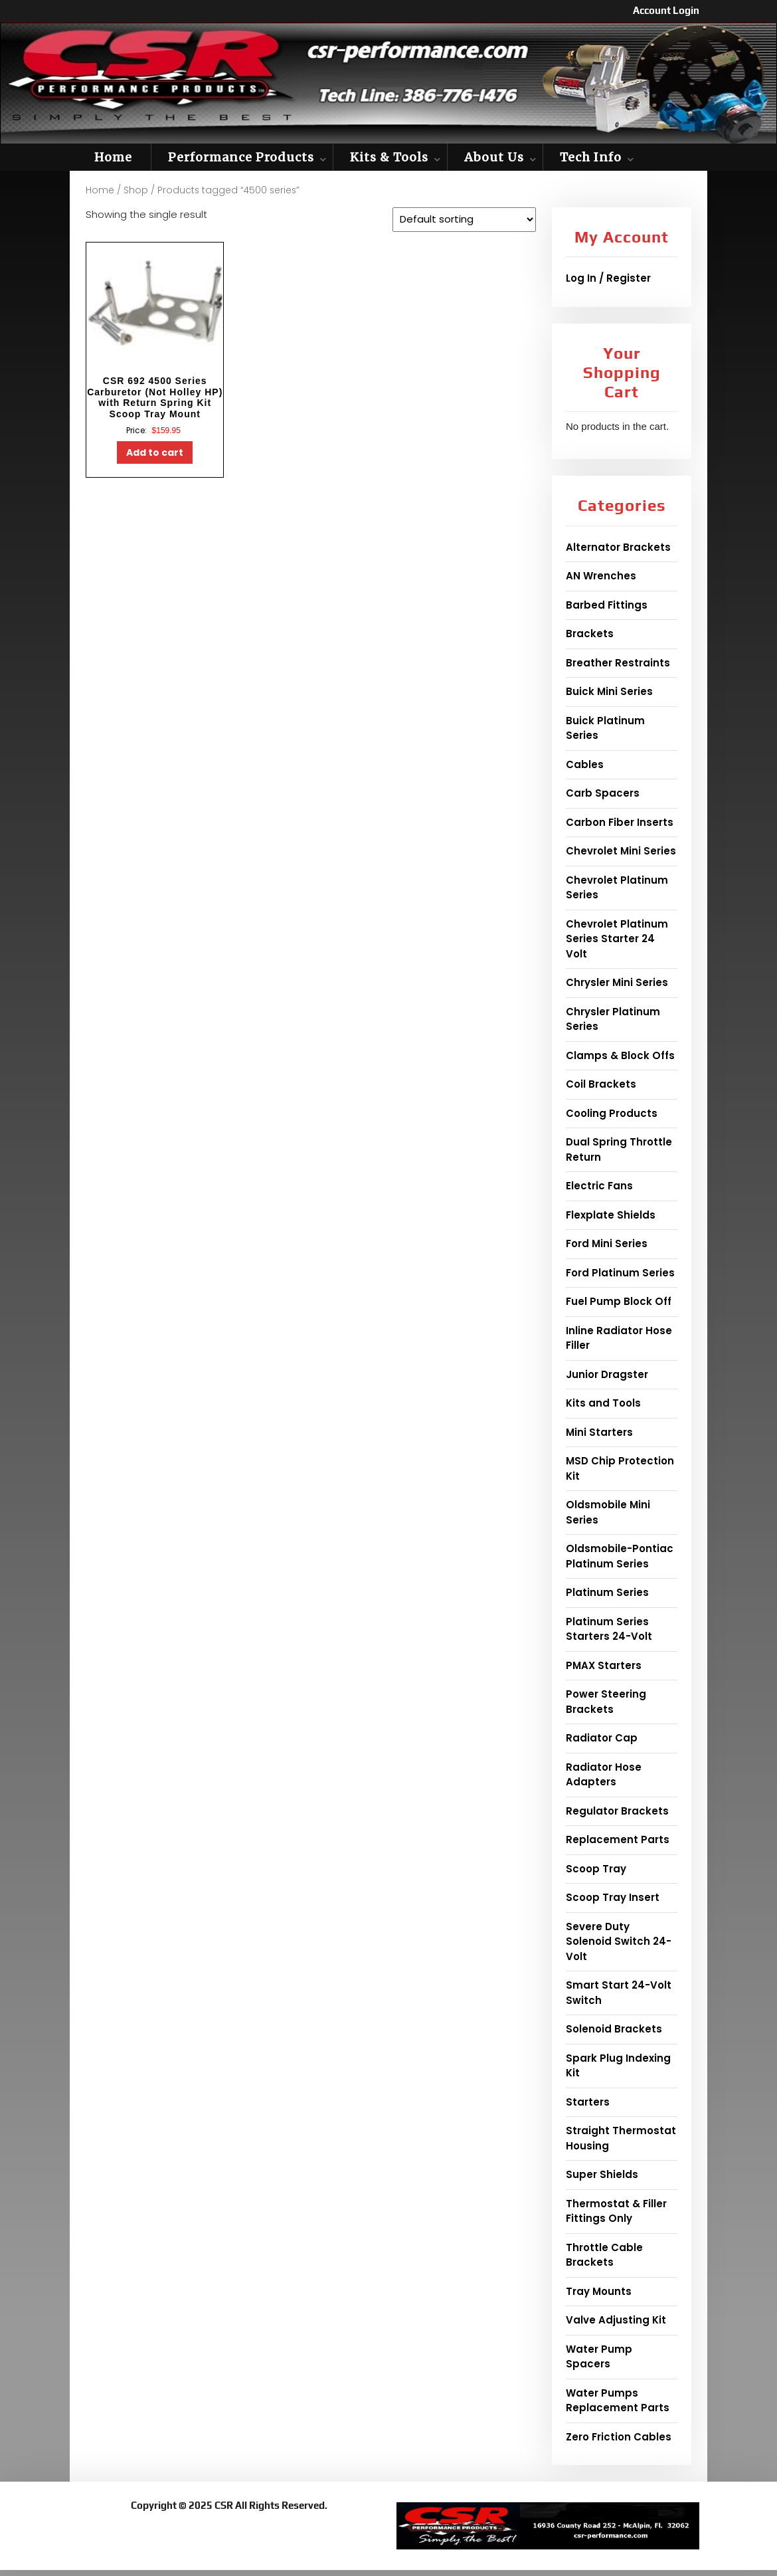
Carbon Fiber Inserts (619, 822)
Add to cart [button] (154, 452)
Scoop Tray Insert (612, 1897)
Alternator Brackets (618, 547)
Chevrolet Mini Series (621, 851)
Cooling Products (611, 1113)
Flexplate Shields (610, 1215)
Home (113, 157)
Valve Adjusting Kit (616, 2320)
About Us (494, 157)
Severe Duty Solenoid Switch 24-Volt (618, 1941)
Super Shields (602, 2174)
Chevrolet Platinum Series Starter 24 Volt (617, 939)
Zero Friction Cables (618, 2437)
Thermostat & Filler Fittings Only (616, 2211)
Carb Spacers (603, 793)
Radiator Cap (602, 1738)
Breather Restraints (618, 663)
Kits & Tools (389, 157)
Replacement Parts (617, 1839)
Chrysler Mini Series (617, 982)
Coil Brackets (601, 1084)
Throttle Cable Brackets (604, 2255)
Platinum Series (607, 1592)
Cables (585, 764)
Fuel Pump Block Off (618, 1301)
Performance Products (241, 157)
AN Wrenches (601, 576)
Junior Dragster (607, 1374)
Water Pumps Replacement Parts (617, 2400)
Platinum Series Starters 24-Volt (609, 1629)
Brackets (590, 634)
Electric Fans (599, 1186)
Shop (136, 190)
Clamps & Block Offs (620, 1055)
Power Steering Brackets (606, 1701)
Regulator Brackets (617, 1811)
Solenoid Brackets (614, 2029)
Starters (588, 2102)
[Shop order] (464, 219)
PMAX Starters (604, 1665)
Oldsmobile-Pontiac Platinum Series (619, 1556)
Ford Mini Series (607, 1243)
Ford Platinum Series (620, 1273)
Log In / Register (608, 278)
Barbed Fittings (607, 605)
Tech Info (591, 157)
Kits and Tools (603, 1403)
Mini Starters (599, 1432)
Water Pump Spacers (599, 2356)
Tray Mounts (599, 2291)
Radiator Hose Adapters (604, 1774)
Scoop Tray (596, 1869)
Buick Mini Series (609, 691)
